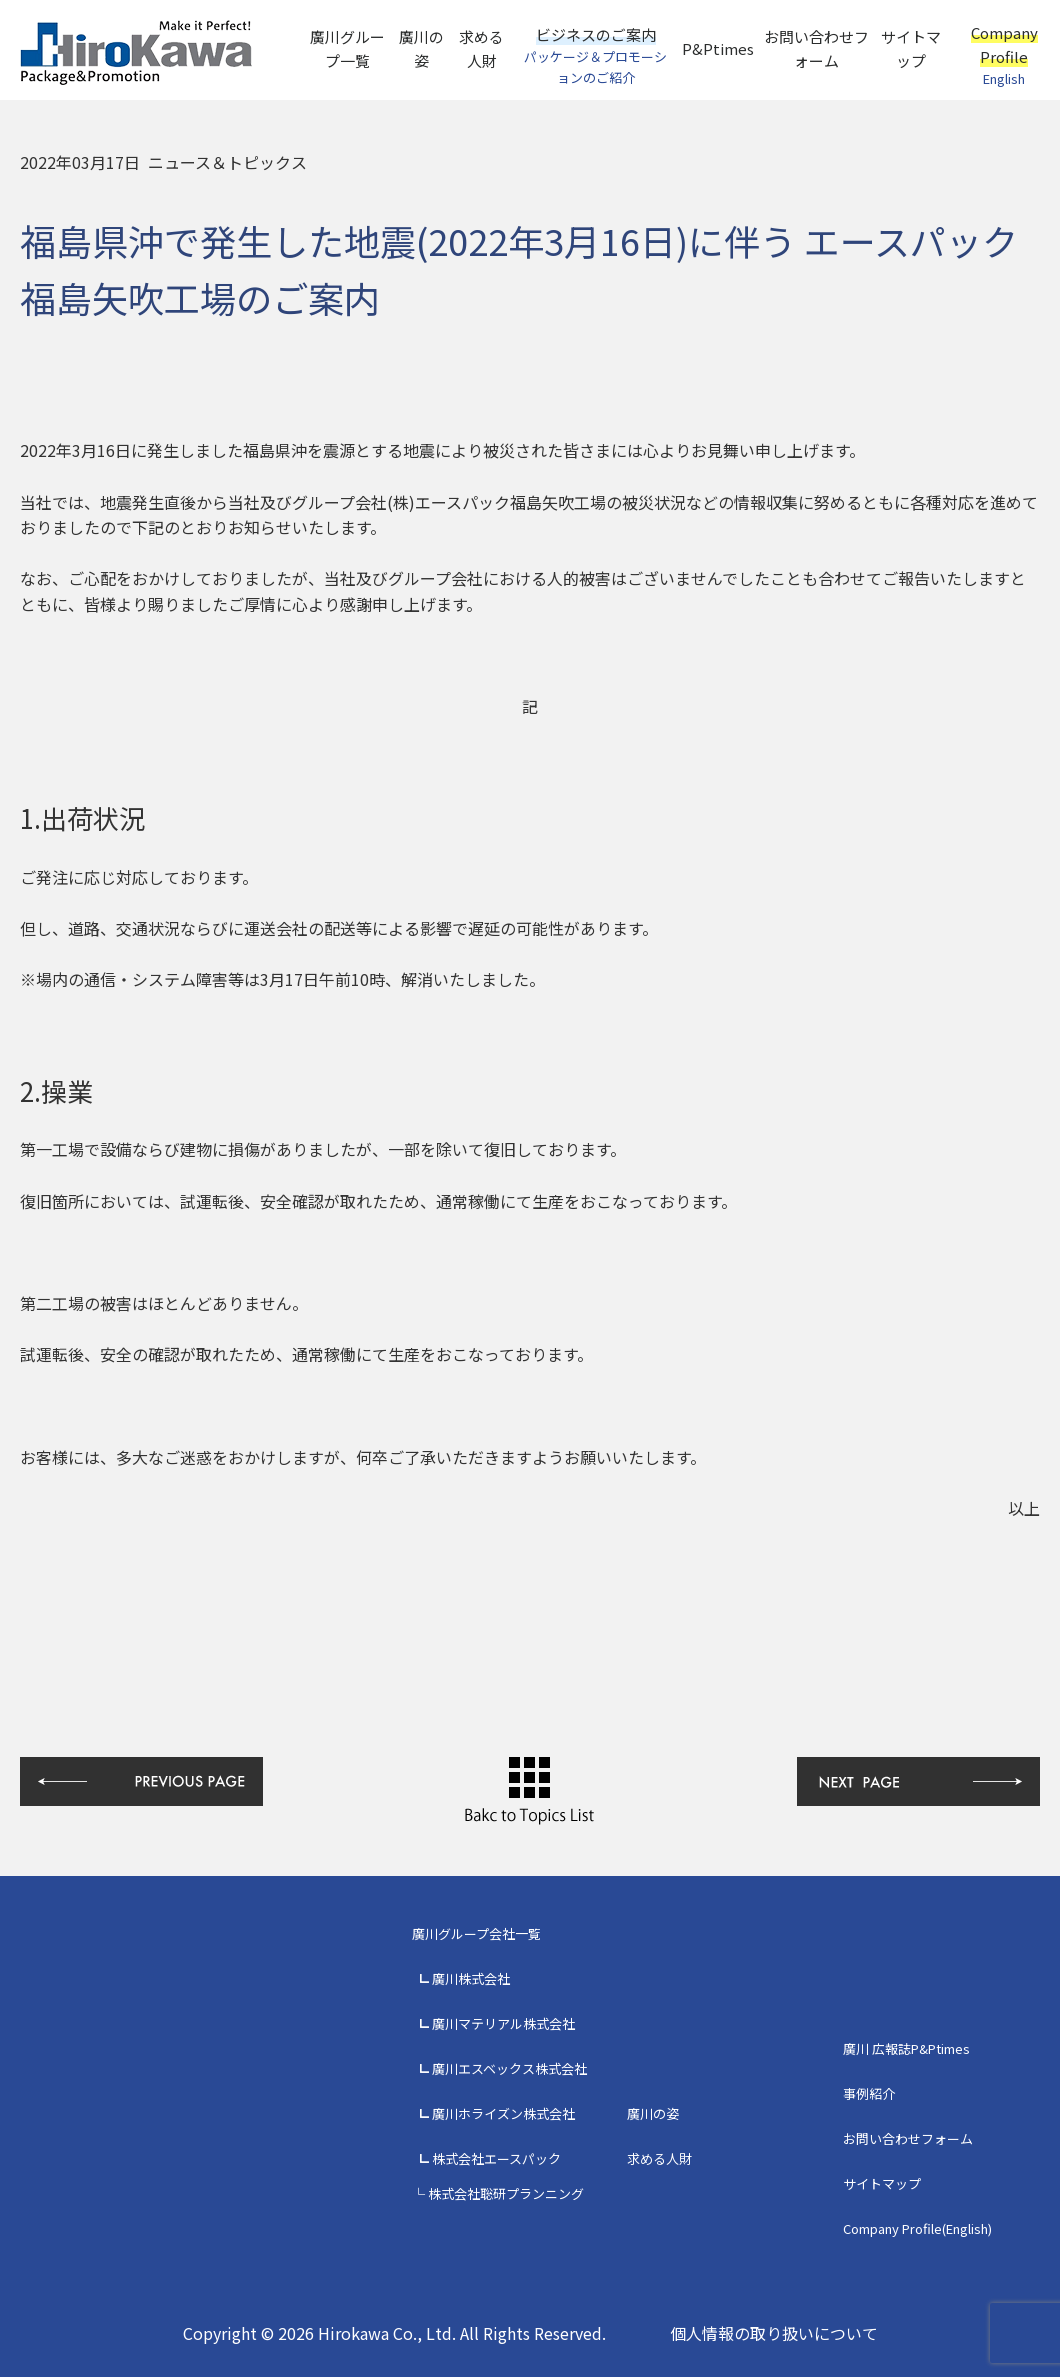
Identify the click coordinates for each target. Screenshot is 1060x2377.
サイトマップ (911, 48)
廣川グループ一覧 (347, 48)
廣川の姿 (421, 48)
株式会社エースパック (496, 2158)
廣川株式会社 (471, 1978)
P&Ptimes (718, 48)
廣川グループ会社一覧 (476, 1933)
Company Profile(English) (917, 2228)
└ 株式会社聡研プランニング (498, 2193)
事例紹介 (869, 2093)
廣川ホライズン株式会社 (503, 2113)
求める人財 (481, 48)
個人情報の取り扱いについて (774, 2333)
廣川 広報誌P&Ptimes (906, 2048)
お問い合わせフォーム (816, 48)
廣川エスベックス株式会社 (509, 2068)
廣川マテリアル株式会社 (503, 2023)
